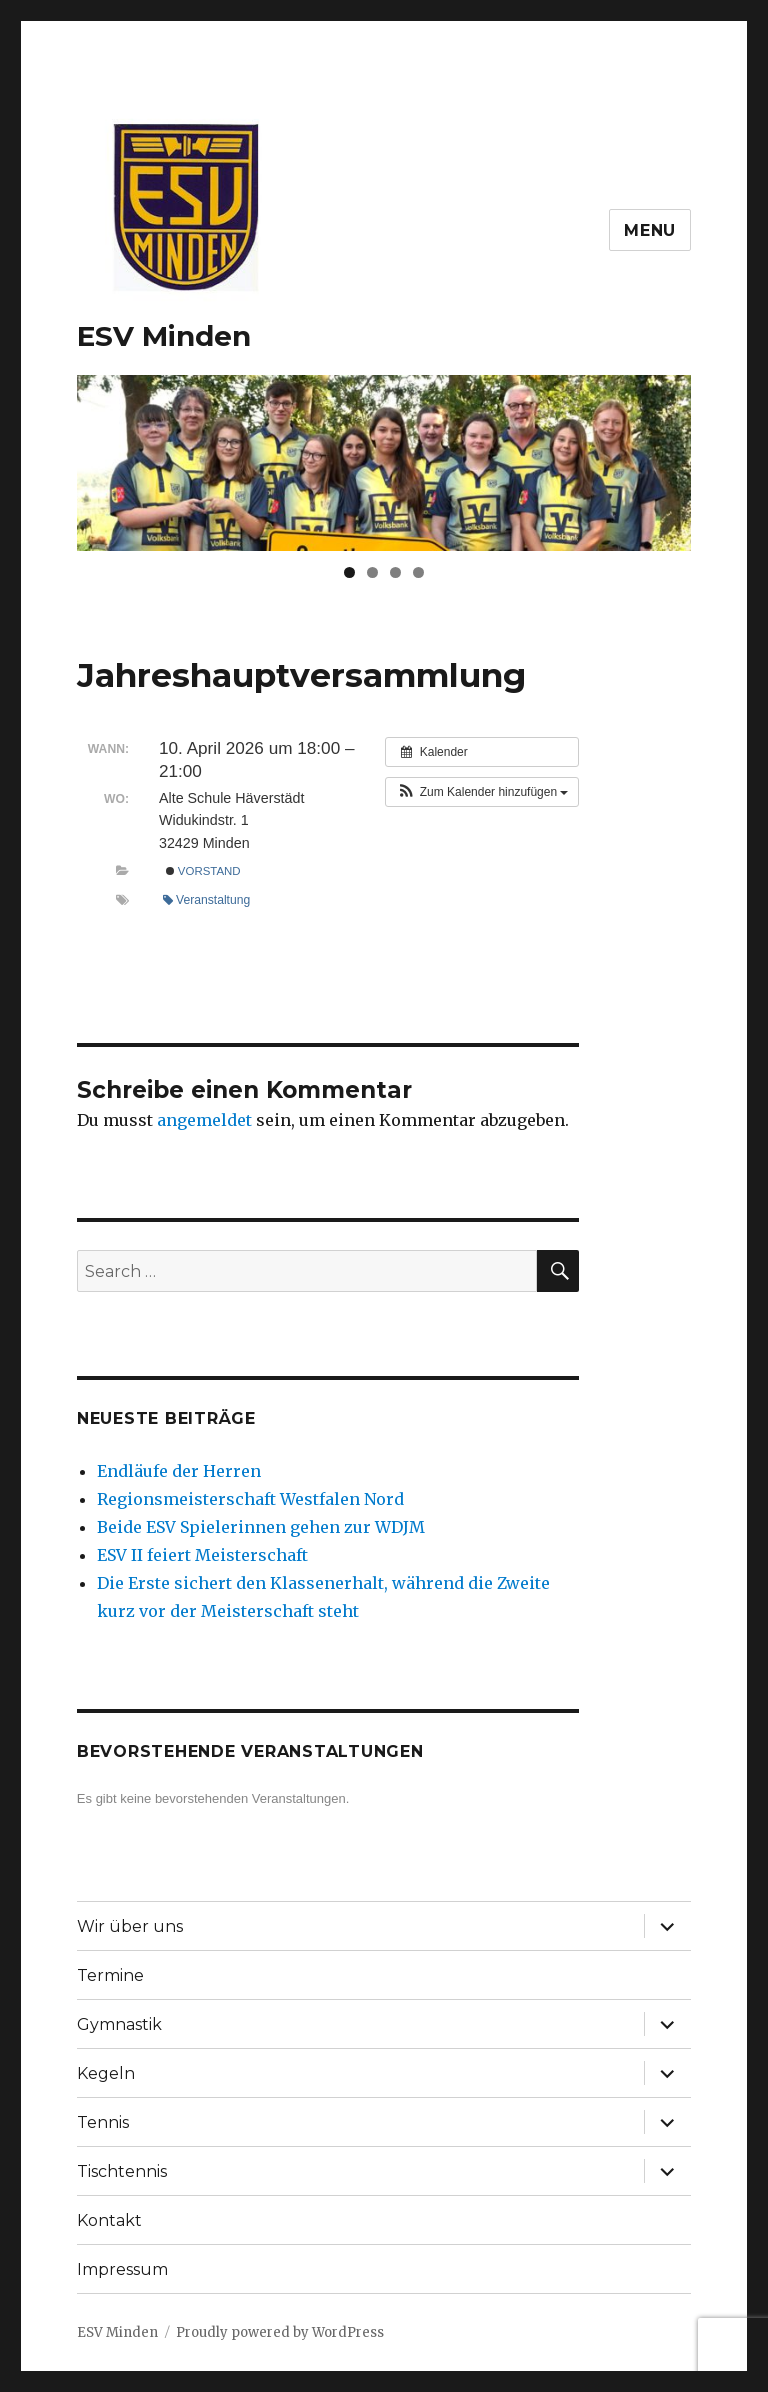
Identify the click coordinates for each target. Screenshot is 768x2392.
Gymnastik (119, 2024)
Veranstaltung (206, 900)
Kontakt (109, 2220)
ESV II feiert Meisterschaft (202, 1555)
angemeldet (204, 1120)
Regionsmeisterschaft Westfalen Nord (250, 1499)
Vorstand (203, 871)
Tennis (103, 2122)
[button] (482, 792)
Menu (650, 230)
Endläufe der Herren (179, 1471)
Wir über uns (130, 1926)
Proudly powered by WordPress (280, 2332)
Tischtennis (122, 2171)
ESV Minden (164, 336)
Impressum (122, 2269)
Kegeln (106, 2073)
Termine (110, 1975)
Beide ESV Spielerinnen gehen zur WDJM (261, 1527)
